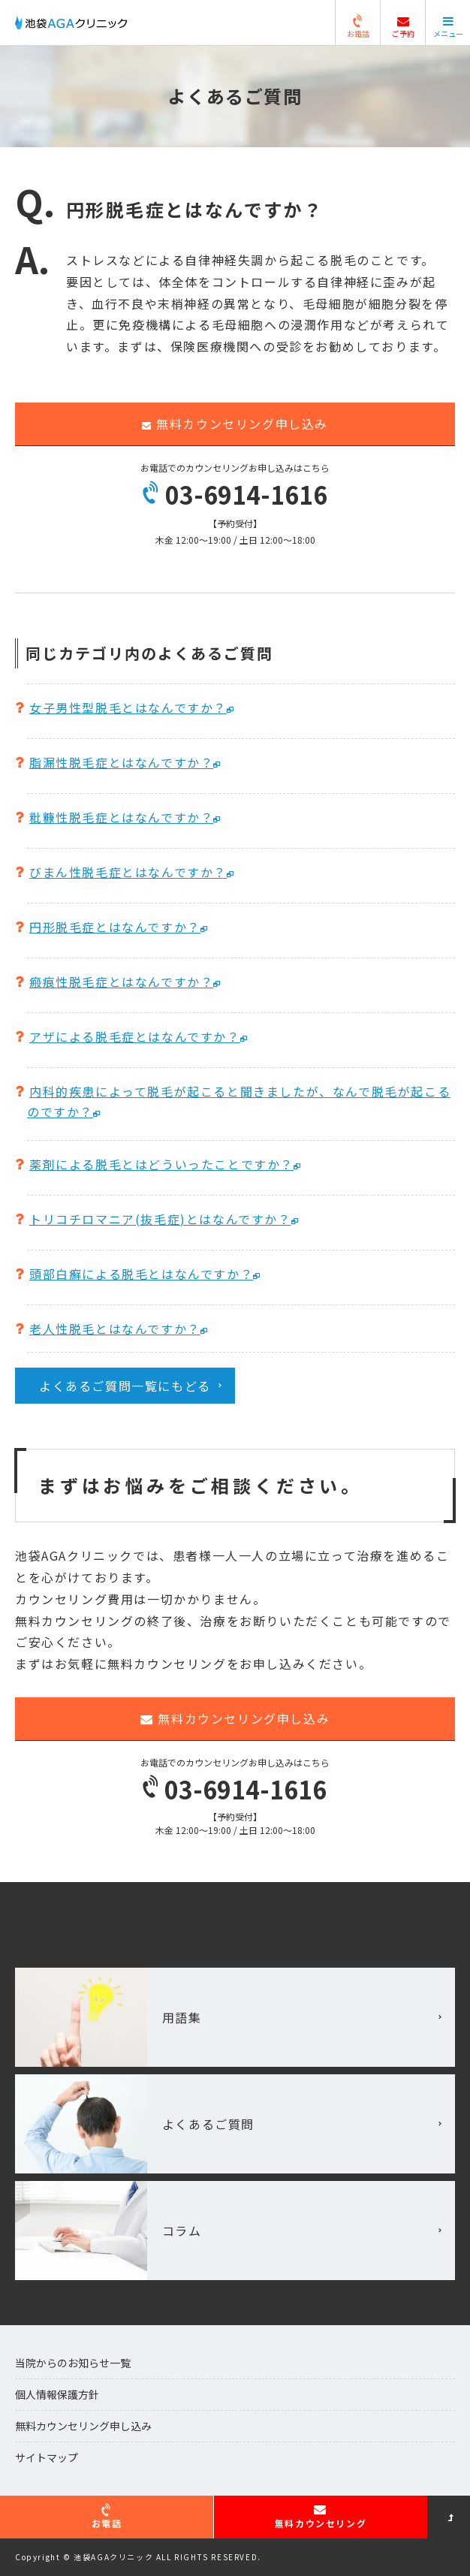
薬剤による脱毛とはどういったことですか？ (161, 1164)
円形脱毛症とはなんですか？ (114, 927)
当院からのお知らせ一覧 (73, 2362)
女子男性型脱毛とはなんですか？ (128, 707)
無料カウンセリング (320, 2516)
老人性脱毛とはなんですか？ (114, 1329)
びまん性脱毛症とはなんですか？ (128, 872)
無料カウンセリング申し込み (235, 424)
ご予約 (403, 28)
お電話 (358, 28)
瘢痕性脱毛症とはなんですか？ (121, 982)
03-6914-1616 (235, 494)
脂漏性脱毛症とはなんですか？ (121, 762)
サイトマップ (46, 2457)
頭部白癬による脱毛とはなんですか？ (141, 1274)
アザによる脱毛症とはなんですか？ (134, 1036)
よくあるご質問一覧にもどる (125, 1386)
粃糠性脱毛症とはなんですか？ (121, 817)
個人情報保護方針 (57, 2394)
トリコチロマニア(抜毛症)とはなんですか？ (160, 1219)
